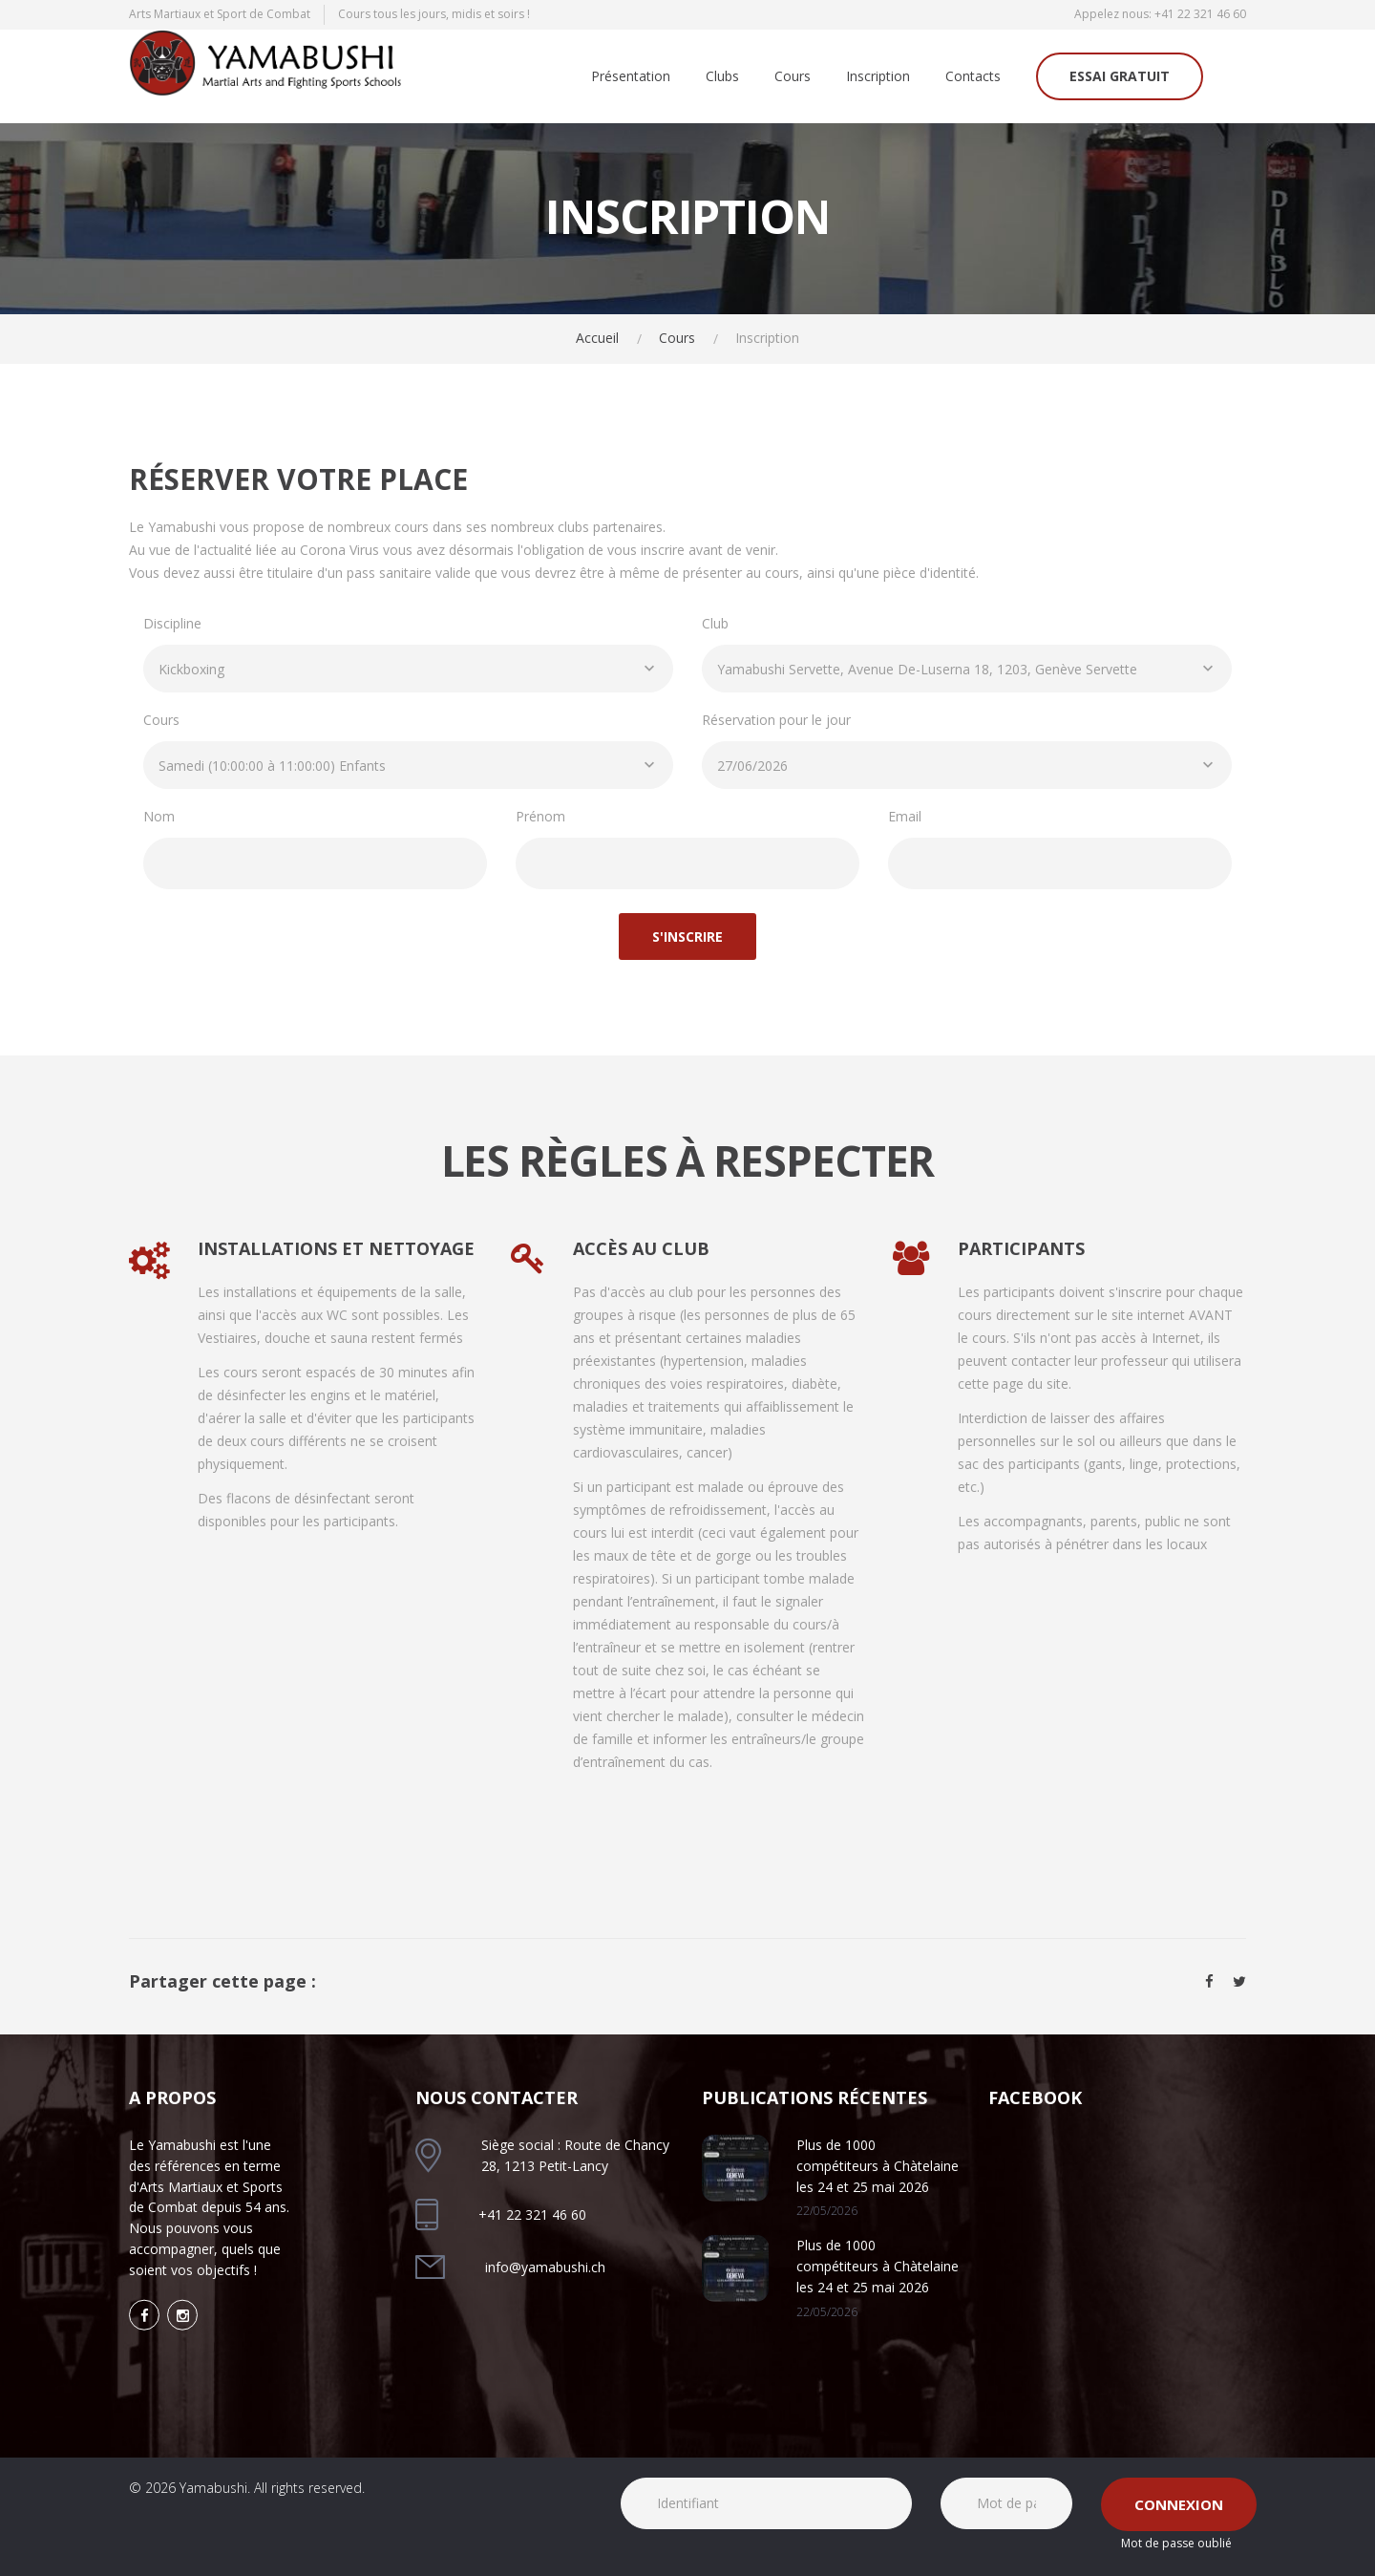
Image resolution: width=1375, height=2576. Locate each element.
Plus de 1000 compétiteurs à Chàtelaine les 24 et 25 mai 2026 (877, 2166)
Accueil (597, 338)
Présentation (630, 77)
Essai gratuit (1119, 76)
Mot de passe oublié (1176, 2543)
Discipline (172, 623)
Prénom (540, 816)
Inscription (878, 77)
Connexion (1178, 2504)
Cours (792, 77)
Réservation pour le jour (776, 720)
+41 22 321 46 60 (1200, 14)
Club (715, 623)
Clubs (722, 77)
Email (904, 816)
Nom (159, 816)
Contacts (973, 77)
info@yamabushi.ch (545, 2267)
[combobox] (408, 668)
